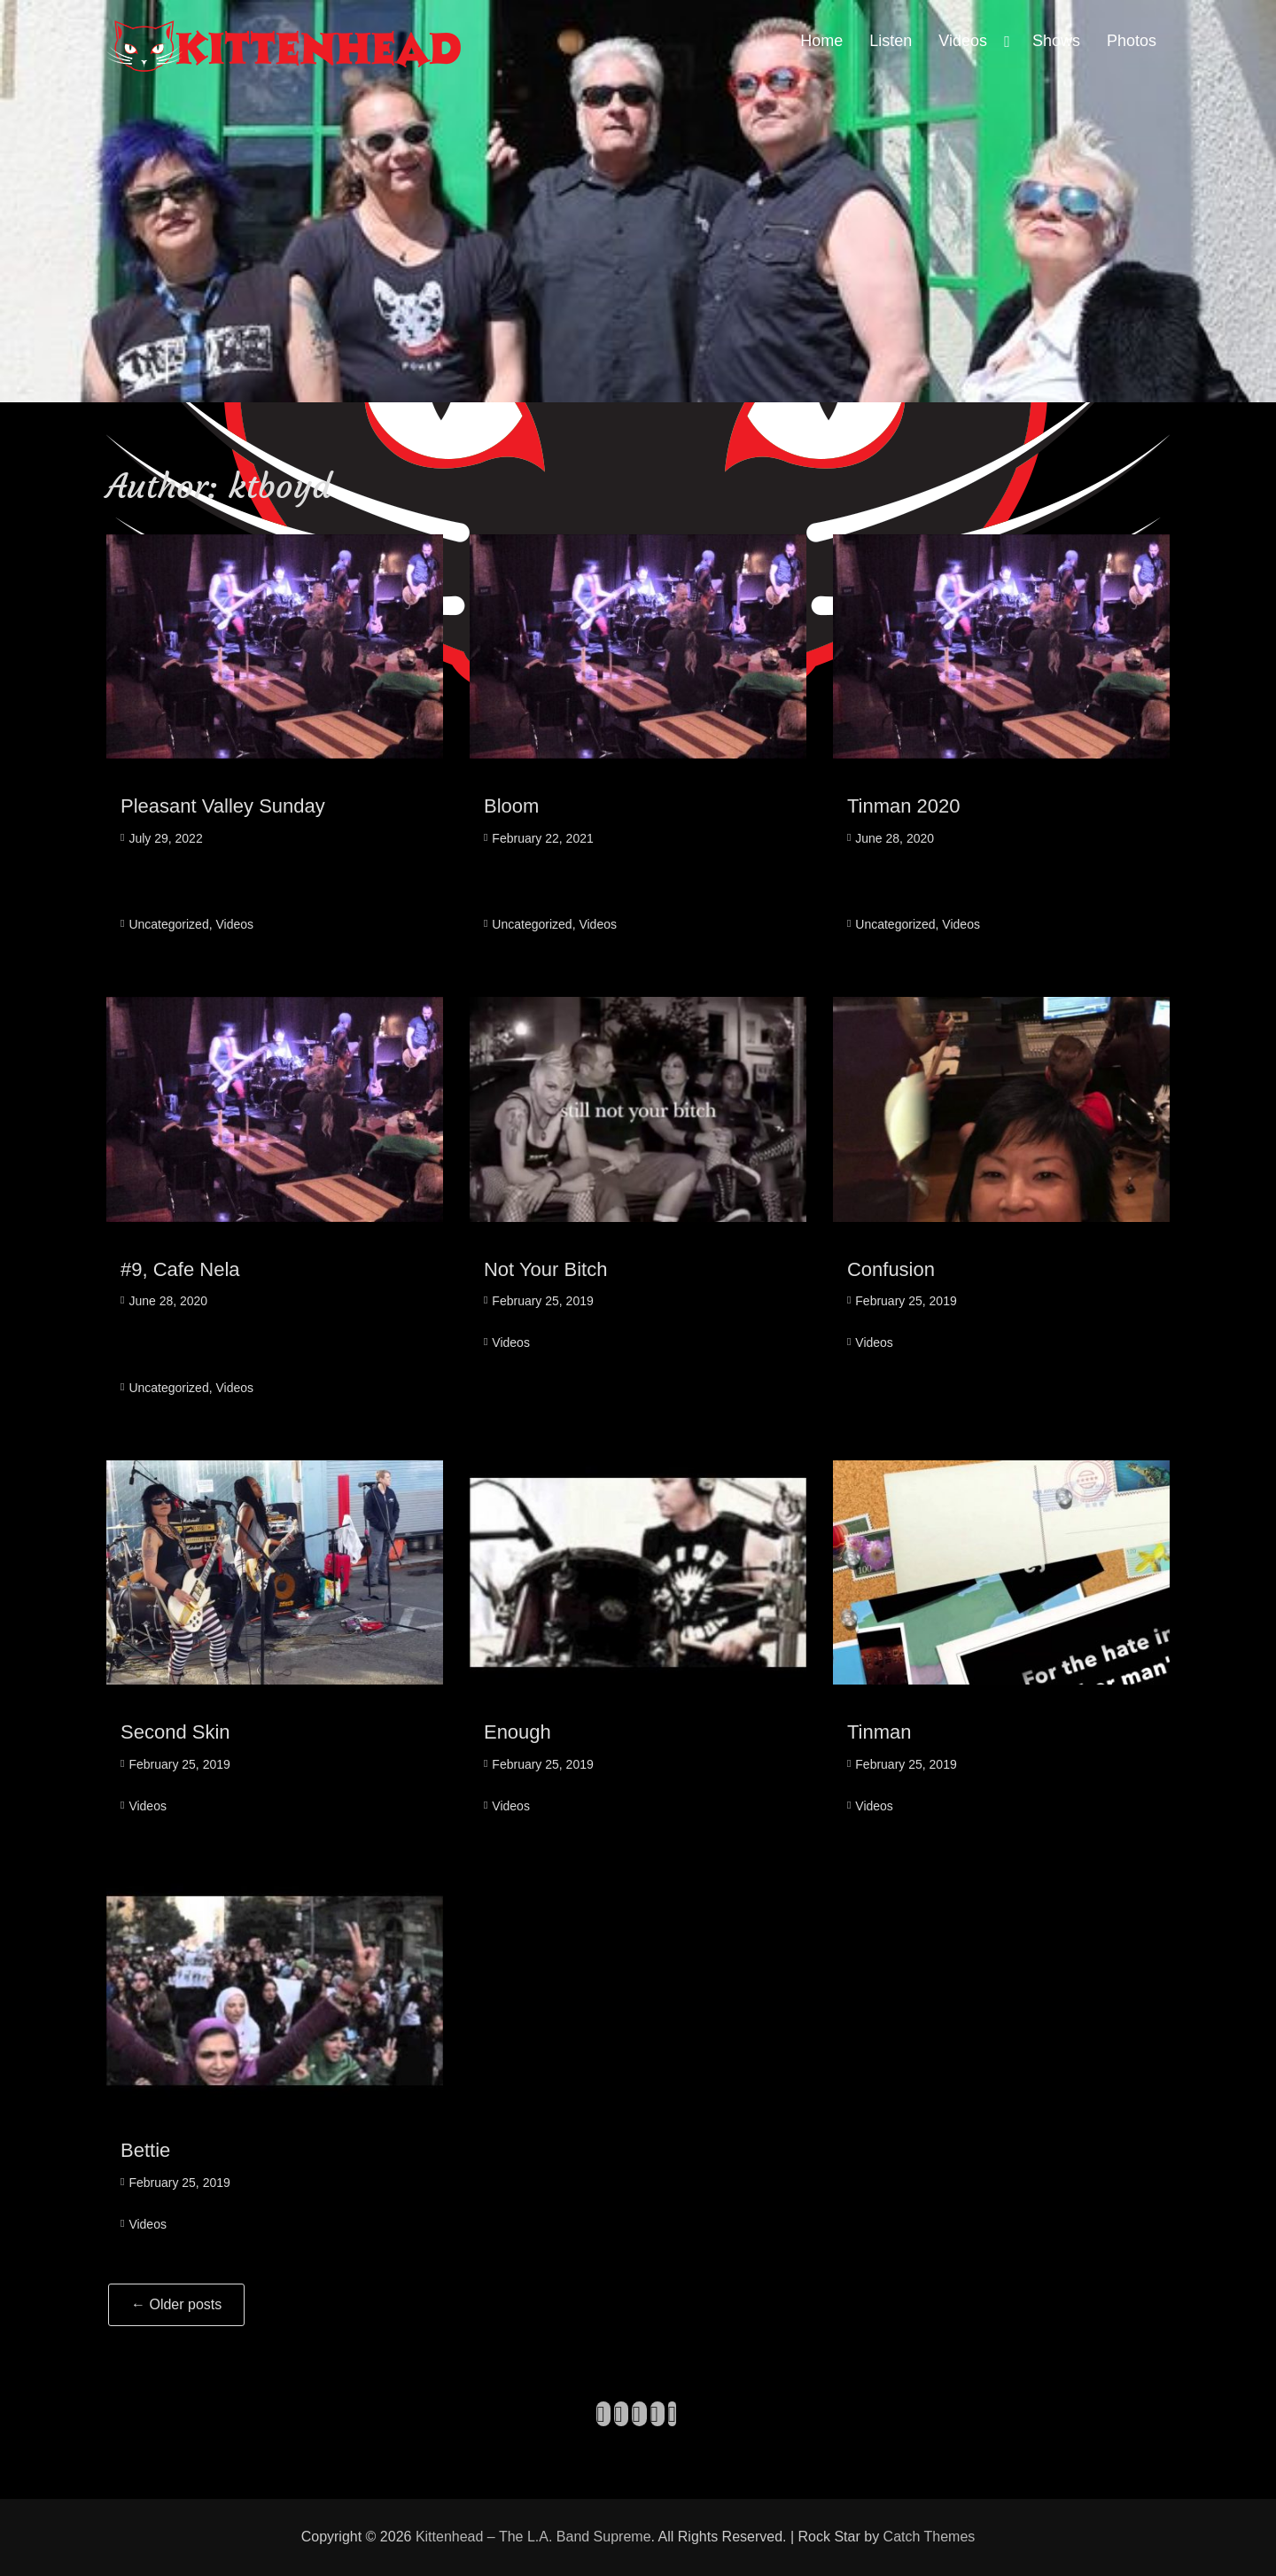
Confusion (891, 1269)
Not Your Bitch (545, 1269)
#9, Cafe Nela (180, 1269)
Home (821, 41)
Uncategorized (168, 924)
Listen (890, 41)
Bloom (511, 806)
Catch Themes (929, 2536)
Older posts (176, 2304)
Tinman (879, 1732)
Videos (962, 41)
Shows (1056, 41)
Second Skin (175, 1732)
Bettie (145, 2150)
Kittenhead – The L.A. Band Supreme (533, 2536)
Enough (517, 1732)
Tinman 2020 (904, 806)
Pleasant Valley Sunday (223, 806)
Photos (1131, 41)
